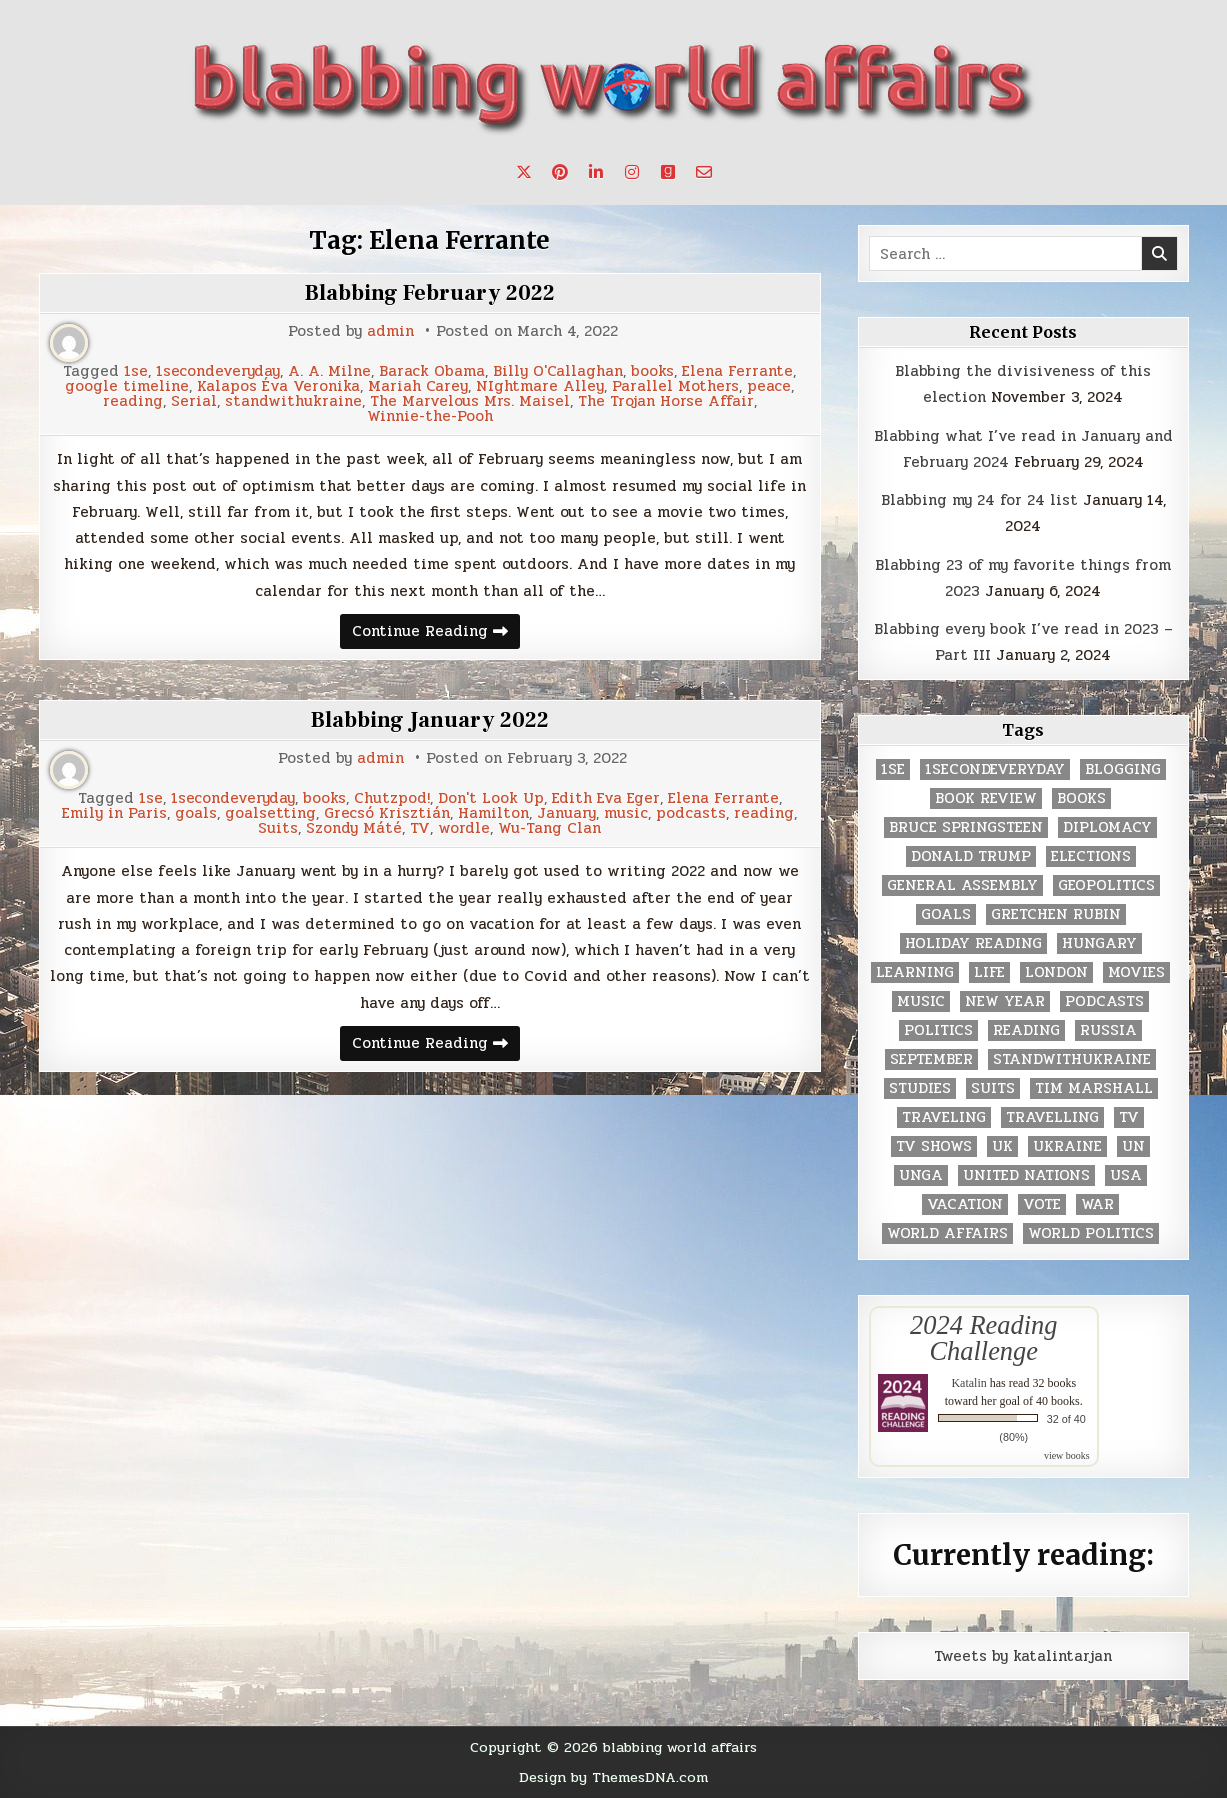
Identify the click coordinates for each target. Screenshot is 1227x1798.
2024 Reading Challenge (983, 1338)
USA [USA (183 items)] (1126, 1175)
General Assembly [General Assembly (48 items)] (962, 885)
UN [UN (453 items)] (1133, 1146)
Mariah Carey (418, 386)
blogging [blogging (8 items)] (1123, 769)
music (626, 813)
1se (136, 371)
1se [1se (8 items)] (893, 769)
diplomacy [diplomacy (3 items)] (1107, 827)
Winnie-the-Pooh (430, 416)
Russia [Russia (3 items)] (1108, 1030)
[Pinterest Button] (560, 172)
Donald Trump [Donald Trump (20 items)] (971, 856)
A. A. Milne (329, 371)
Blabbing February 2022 (430, 293)
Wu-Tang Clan (549, 828)
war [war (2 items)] (1097, 1204)
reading (133, 401)
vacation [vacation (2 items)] (965, 1204)
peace (769, 386)
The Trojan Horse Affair (666, 401)
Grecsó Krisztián (387, 813)
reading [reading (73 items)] (1026, 1030)
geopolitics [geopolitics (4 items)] (1106, 885)
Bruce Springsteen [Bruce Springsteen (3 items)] (966, 827)
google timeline (127, 386)
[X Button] (524, 172)
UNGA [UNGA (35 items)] (921, 1175)
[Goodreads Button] (668, 172)
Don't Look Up (491, 798)
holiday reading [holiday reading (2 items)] (973, 943)
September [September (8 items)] (931, 1059)
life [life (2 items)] (989, 972)
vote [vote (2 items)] (1042, 1204)
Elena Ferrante (737, 371)
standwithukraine (293, 401)
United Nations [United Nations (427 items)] (1026, 1175)
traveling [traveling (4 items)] (944, 1117)
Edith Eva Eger (606, 798)
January (566, 813)
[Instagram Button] (632, 172)
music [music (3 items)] (921, 1001)
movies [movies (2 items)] (1136, 972)
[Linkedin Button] (596, 172)
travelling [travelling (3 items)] (1052, 1117)
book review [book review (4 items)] (986, 798)
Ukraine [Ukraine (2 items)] (1067, 1146)
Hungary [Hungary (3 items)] (1099, 943)
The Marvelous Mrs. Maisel (470, 401)
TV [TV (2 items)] (1129, 1117)
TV (420, 828)
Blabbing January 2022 (430, 720)
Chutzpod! (392, 798)
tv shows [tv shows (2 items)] (934, 1146)
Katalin (968, 1383)
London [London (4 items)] (1056, 972)
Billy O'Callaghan (558, 371)
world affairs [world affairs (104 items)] (947, 1233)
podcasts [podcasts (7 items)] (1104, 1001)
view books (1067, 1455)
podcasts (691, 813)
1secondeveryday (218, 371)
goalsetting (270, 813)
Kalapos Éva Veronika (278, 386)
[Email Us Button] (704, 172)
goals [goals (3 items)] (946, 914)
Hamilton (493, 813)
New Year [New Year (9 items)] (1005, 1001)
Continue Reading (436, 633)
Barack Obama (432, 371)
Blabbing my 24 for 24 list (979, 500)
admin (390, 331)
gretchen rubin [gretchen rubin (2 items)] (1056, 914)
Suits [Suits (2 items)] (993, 1088)
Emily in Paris (114, 813)
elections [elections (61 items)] (1091, 856)
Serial (194, 401)
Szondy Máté (354, 828)
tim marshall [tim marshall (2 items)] (1094, 1088)
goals (196, 813)
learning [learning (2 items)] (915, 972)
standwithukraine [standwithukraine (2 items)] (1072, 1059)
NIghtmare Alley (540, 386)
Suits (278, 828)
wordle (464, 828)
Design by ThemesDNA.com (613, 1777)
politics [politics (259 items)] (938, 1030)
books (652, 371)
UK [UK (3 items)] (1002, 1146)
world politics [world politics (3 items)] (1091, 1233)
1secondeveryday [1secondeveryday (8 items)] (995, 769)
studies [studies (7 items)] (920, 1088)
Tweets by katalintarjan (1023, 1656)
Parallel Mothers (675, 386)
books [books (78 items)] (1081, 798)
